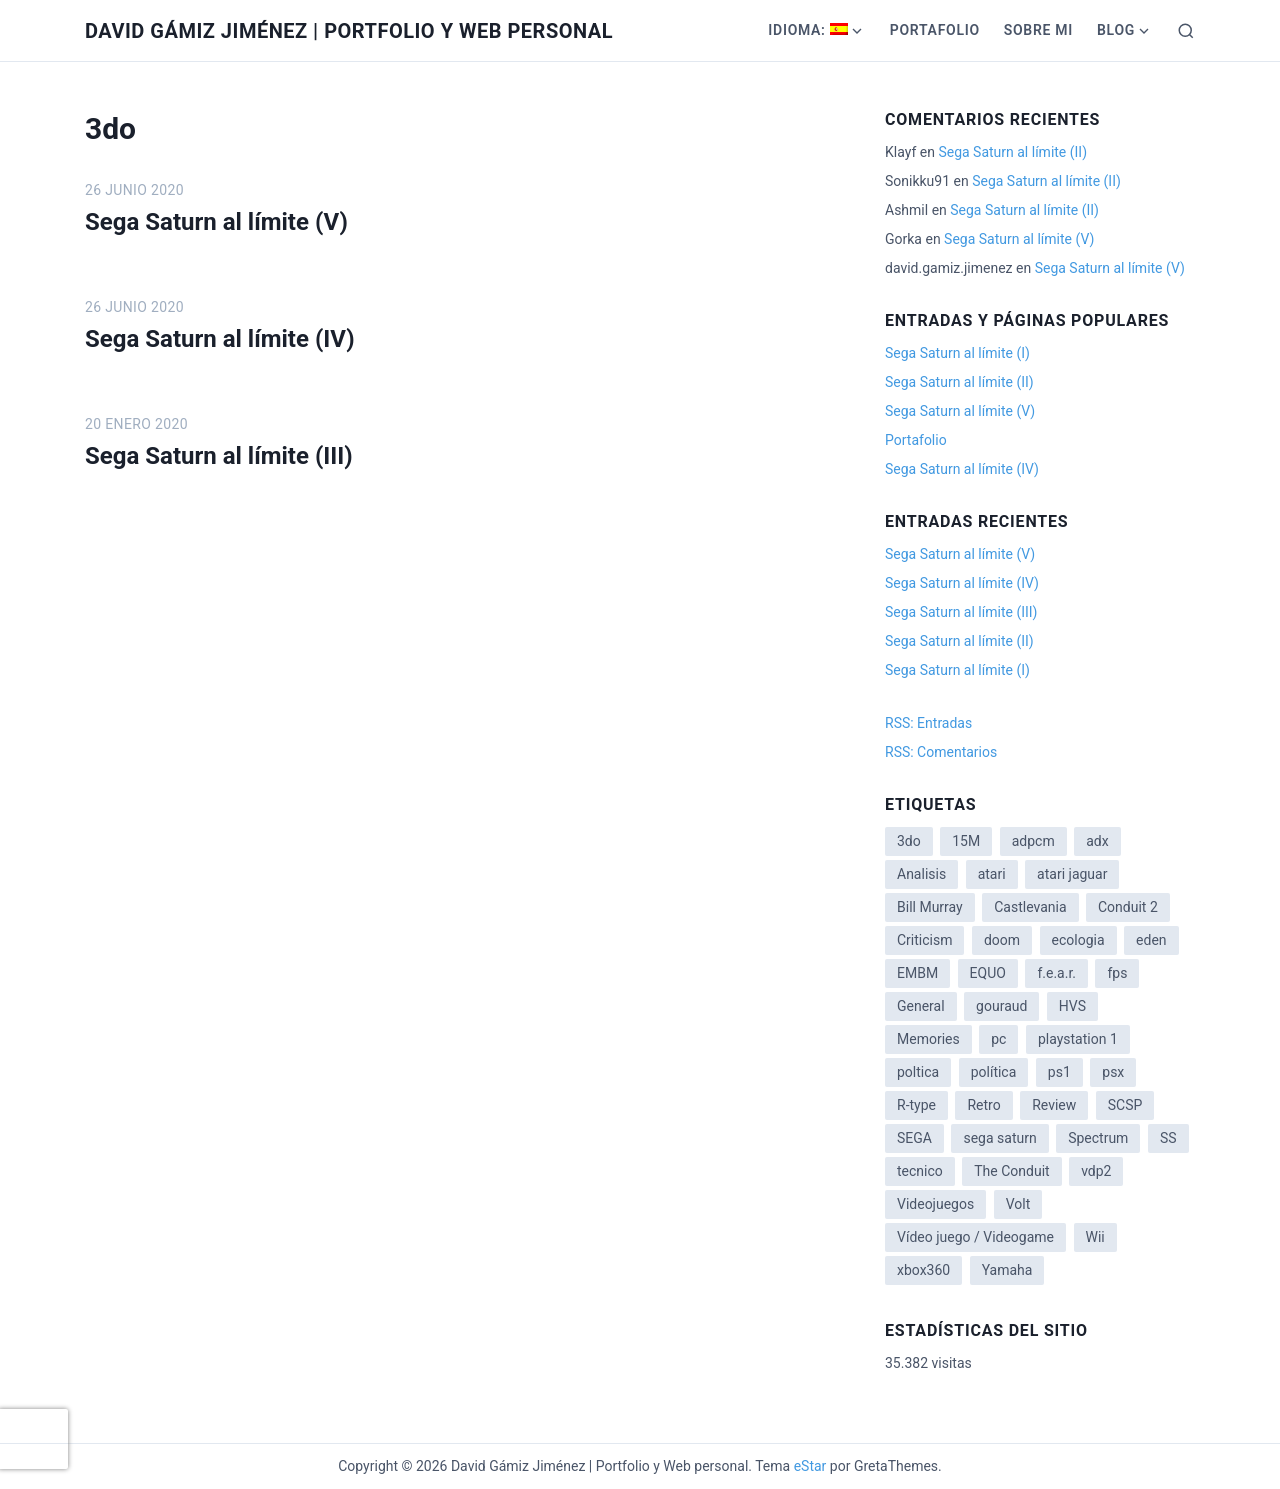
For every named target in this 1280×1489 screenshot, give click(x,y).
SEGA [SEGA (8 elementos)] (914, 1138)
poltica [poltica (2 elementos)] (918, 1072)
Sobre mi (1038, 30)
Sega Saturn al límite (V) (216, 222)
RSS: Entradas (928, 723)
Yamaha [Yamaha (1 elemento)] (1007, 1270)
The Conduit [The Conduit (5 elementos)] (1011, 1171)
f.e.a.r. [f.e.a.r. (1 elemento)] (1056, 973)
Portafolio (935, 30)
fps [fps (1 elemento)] (1117, 973)
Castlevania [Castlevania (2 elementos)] (1030, 907)
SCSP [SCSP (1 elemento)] (1125, 1105)
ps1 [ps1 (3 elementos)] (1059, 1072)
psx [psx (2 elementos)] (1113, 1072)
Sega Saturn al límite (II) (1012, 152)
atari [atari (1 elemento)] (992, 874)
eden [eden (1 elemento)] (1151, 940)
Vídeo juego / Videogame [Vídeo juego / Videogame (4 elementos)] (975, 1237)
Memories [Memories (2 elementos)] (928, 1039)
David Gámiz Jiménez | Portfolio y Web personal (349, 31)
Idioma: (807, 30)
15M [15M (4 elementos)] (966, 841)
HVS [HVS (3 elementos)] (1072, 1006)
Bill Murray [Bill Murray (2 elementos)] (930, 907)
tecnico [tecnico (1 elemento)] (920, 1171)
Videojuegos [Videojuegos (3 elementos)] (935, 1204)
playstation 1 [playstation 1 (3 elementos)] (1078, 1039)
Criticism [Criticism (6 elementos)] (924, 940)
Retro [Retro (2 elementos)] (983, 1105)
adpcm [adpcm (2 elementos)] (1033, 841)
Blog (1116, 30)
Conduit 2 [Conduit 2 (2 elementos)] (1128, 907)
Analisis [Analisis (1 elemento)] (921, 874)
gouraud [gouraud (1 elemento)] (1001, 1006)
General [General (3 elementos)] (921, 1006)
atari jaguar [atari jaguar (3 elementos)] (1072, 874)
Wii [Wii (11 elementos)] (1095, 1237)
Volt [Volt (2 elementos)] (1018, 1204)
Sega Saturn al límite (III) (219, 456)
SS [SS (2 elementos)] (1168, 1138)
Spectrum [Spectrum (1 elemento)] (1098, 1138)
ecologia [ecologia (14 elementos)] (1078, 940)
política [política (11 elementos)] (994, 1072)
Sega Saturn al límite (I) (957, 353)
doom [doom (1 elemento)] (1002, 940)
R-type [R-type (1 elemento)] (916, 1105)
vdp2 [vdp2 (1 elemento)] (1096, 1171)
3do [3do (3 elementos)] (909, 841)
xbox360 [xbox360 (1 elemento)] (923, 1270)
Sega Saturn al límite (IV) (220, 339)
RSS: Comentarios (941, 752)
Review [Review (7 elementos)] (1054, 1105)
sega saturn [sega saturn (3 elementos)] (999, 1138)
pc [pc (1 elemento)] (998, 1039)
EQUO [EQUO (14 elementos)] (988, 973)
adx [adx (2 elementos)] (1097, 841)
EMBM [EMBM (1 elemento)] (917, 973)
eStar (810, 1466)
